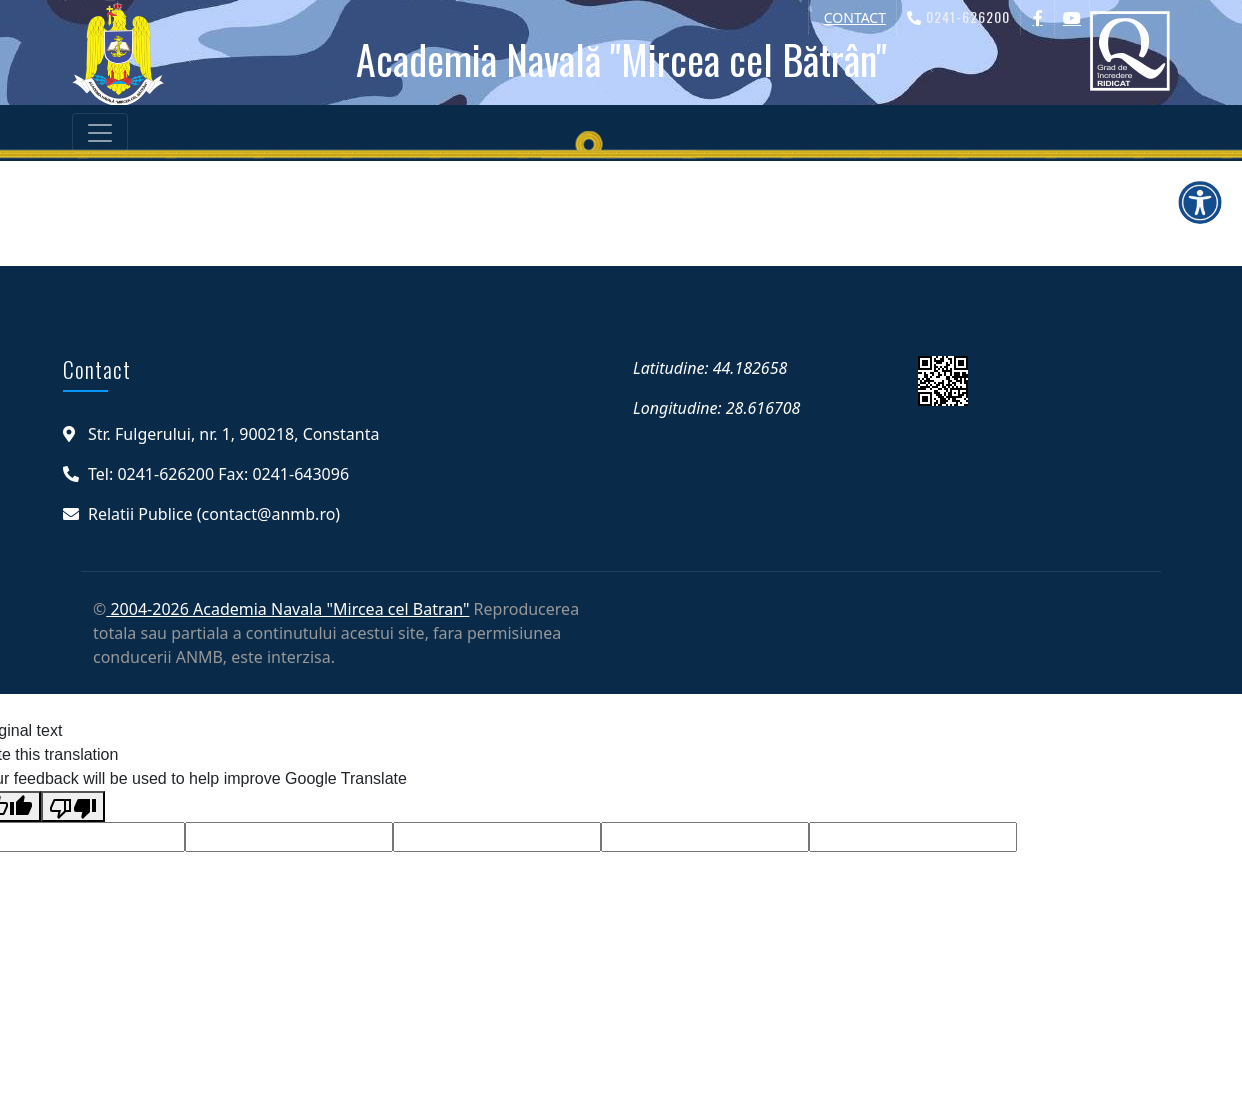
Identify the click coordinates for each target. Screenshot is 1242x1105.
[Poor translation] (73, 806)
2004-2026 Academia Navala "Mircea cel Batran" (287, 609)
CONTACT (855, 17)
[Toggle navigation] (100, 133)
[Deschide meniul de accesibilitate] (1200, 202)
